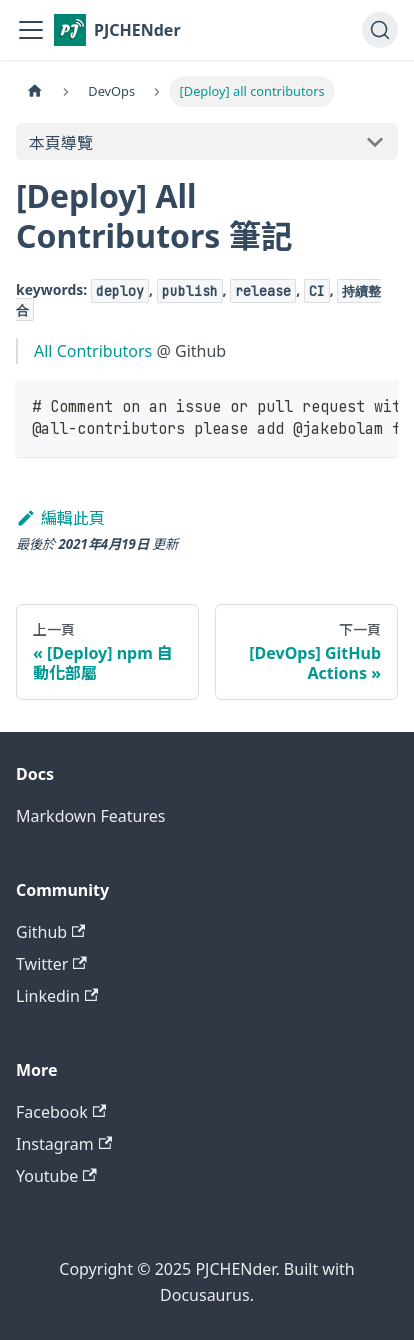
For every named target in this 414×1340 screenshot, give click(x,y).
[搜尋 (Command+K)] (380, 30)
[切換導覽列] (31, 30)
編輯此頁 (60, 518)
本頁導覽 (61, 143)
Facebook (61, 1112)
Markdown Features (90, 816)
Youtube (56, 1176)
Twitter (51, 964)
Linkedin (57, 996)
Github (50, 932)
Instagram (64, 1144)
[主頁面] (35, 91)
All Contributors (93, 351)
